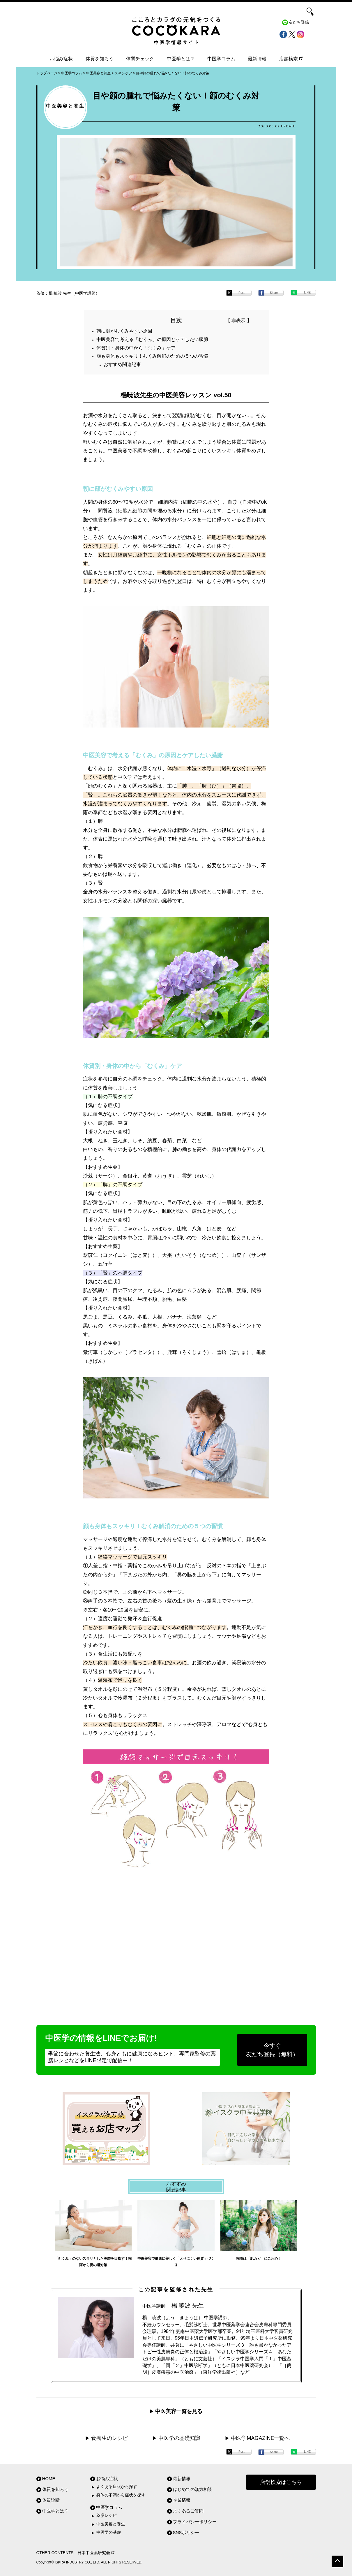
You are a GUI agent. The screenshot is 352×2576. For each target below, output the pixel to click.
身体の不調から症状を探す (120, 2495)
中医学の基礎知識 (179, 2438)
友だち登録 (299, 22)
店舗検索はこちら (281, 2482)
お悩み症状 (61, 58)
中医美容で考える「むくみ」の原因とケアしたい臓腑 (152, 339)
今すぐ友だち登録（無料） (272, 2049)
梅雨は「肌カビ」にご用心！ (259, 2259)
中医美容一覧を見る (178, 2411)
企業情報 (181, 2500)
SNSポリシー (186, 2532)
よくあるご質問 (188, 2510)
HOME (48, 2478)
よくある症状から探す (116, 2486)
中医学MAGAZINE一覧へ (260, 2438)
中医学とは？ (181, 58)
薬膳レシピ (106, 2515)
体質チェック (140, 58)
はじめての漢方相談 (192, 2489)
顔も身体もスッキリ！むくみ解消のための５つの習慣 (152, 356)
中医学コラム (221, 58)
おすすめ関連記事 (122, 364)
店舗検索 (291, 58)
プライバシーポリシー (195, 2521)
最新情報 (257, 58)
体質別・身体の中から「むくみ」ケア (136, 347)
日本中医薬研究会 (95, 2553)
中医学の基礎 (108, 2532)
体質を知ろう (100, 58)
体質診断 (51, 2500)
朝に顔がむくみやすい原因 (124, 330)
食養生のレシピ (109, 2438)
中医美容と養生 (110, 2524)
